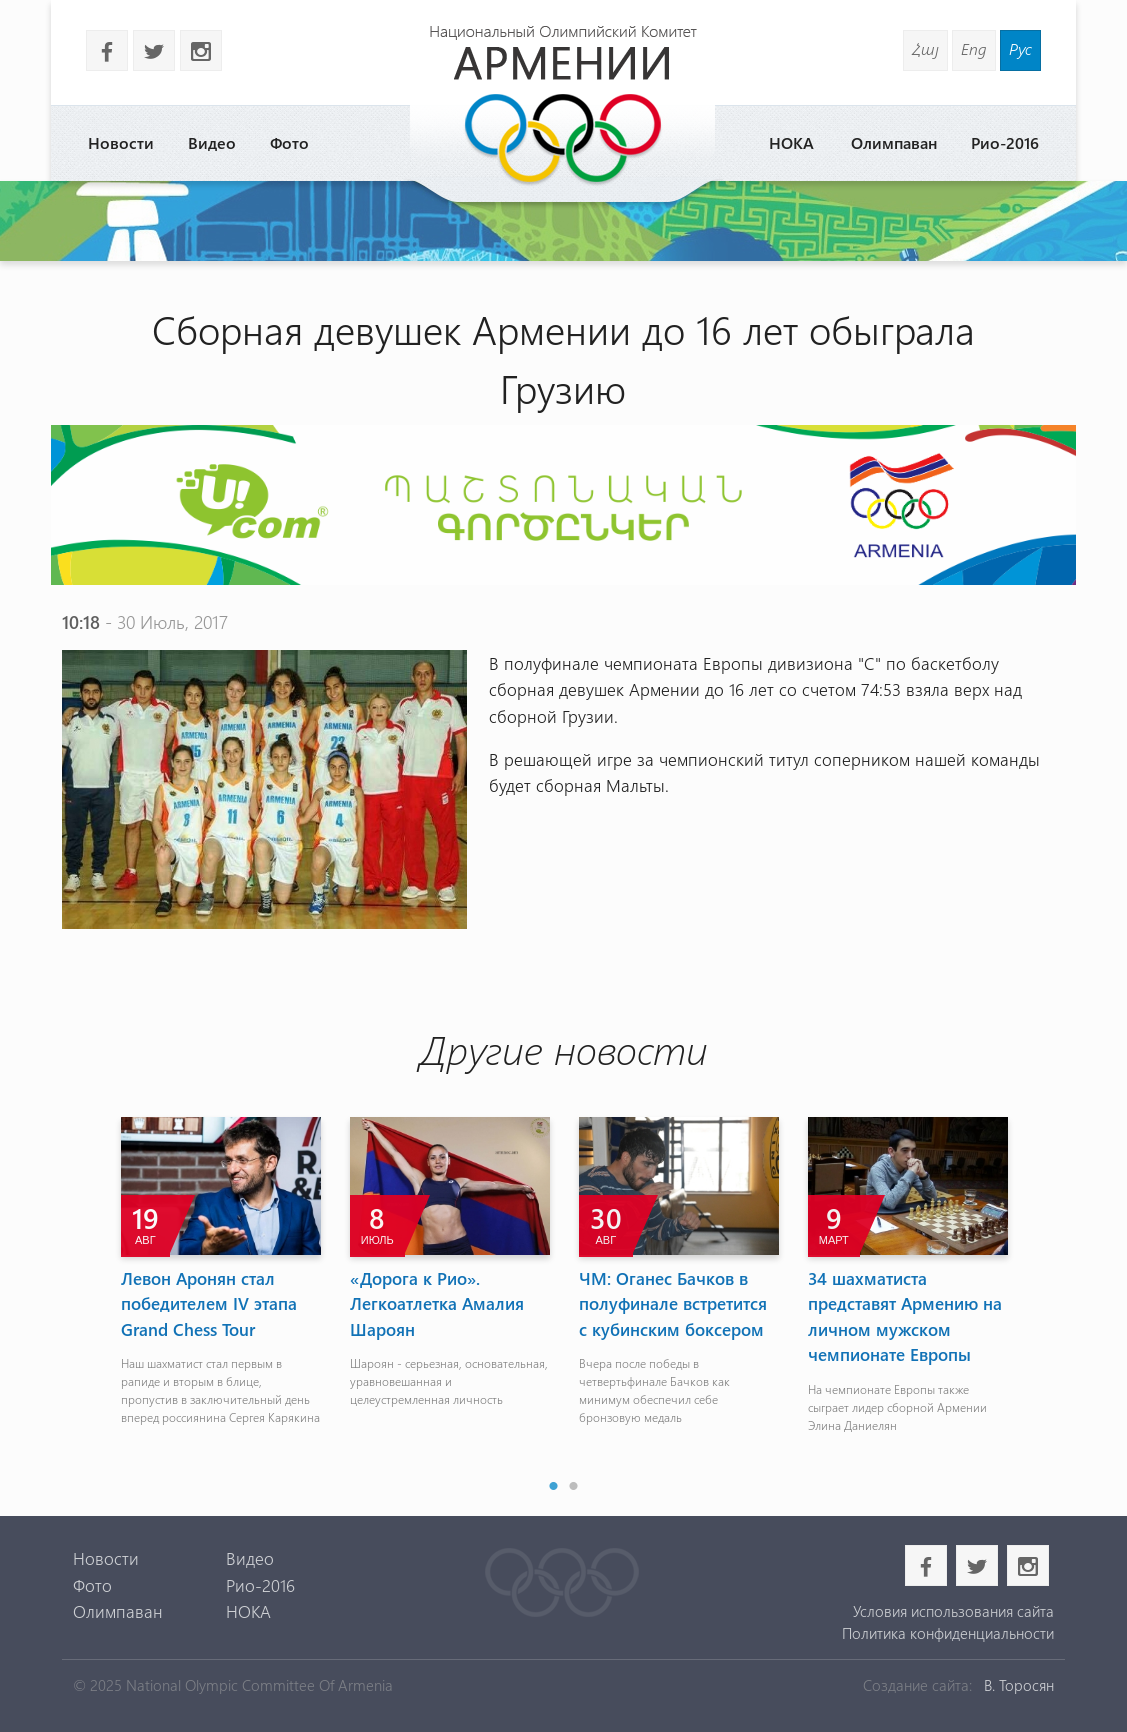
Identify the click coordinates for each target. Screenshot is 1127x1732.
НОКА (791, 142)
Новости (121, 142)
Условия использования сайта (953, 1611)
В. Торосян (1019, 1685)
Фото (289, 142)
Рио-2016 (1005, 142)
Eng (974, 48)
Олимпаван (894, 142)
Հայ (925, 48)
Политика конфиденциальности (948, 1633)
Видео (212, 142)
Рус (1020, 48)
